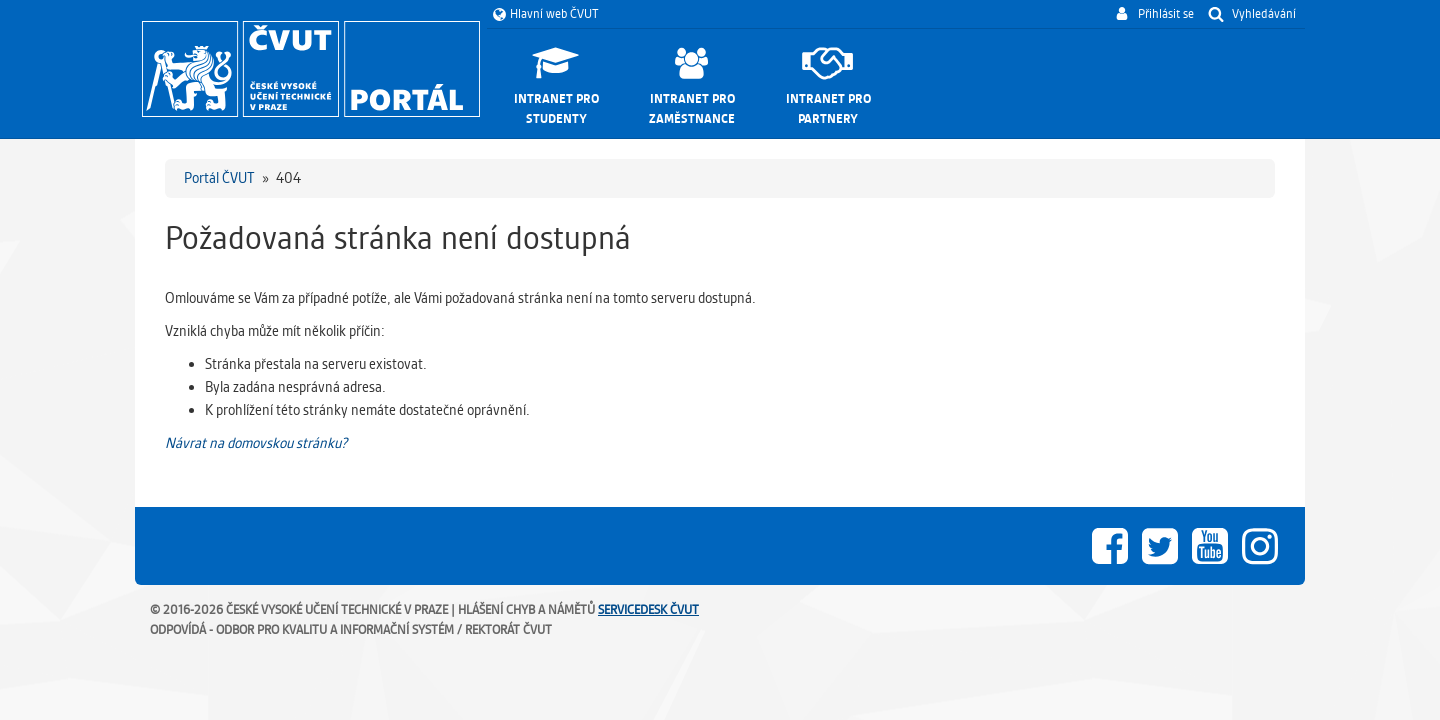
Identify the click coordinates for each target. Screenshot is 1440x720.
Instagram (1260, 546)
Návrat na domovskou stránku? (256, 443)
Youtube (1210, 546)
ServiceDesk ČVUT (648, 609)
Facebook (1110, 546)
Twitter (1160, 546)
